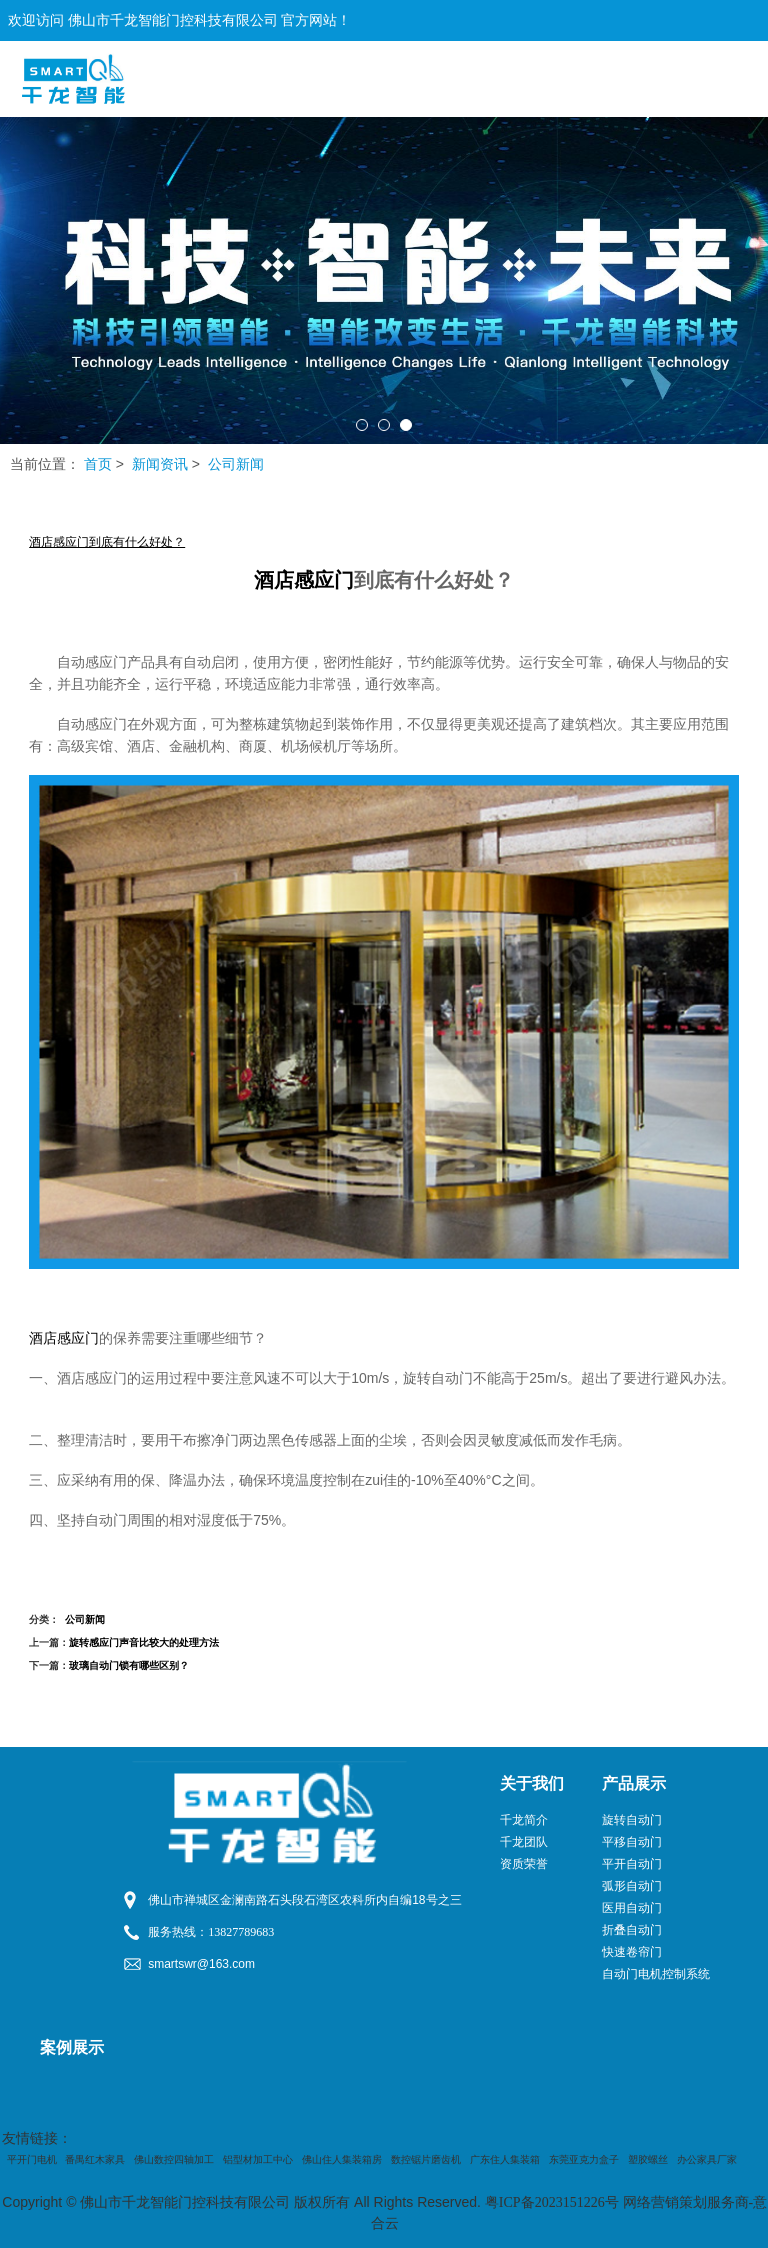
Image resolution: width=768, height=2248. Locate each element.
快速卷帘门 (632, 1952)
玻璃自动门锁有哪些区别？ (129, 1665)
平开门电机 (32, 2159)
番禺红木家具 (95, 2159)
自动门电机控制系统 (656, 1974)
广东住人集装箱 (505, 2159)
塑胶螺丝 (648, 2159)
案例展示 (72, 2047)
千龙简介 (524, 1820)
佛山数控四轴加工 (174, 2159)
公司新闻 (236, 464)
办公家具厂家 (707, 2159)
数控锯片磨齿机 (426, 2159)
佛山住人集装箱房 (342, 2159)
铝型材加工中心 (258, 2159)
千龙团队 (524, 1842)
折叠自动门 (632, 1930)
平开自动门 (632, 1864)
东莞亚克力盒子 (584, 2159)
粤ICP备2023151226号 (552, 2202)
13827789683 (241, 1932)
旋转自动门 (632, 1820)
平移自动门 (632, 1842)
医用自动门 (632, 1908)
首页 (98, 464)
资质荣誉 (524, 1864)
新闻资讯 (160, 464)
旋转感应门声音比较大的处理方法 (144, 1642)
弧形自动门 (632, 1886)
